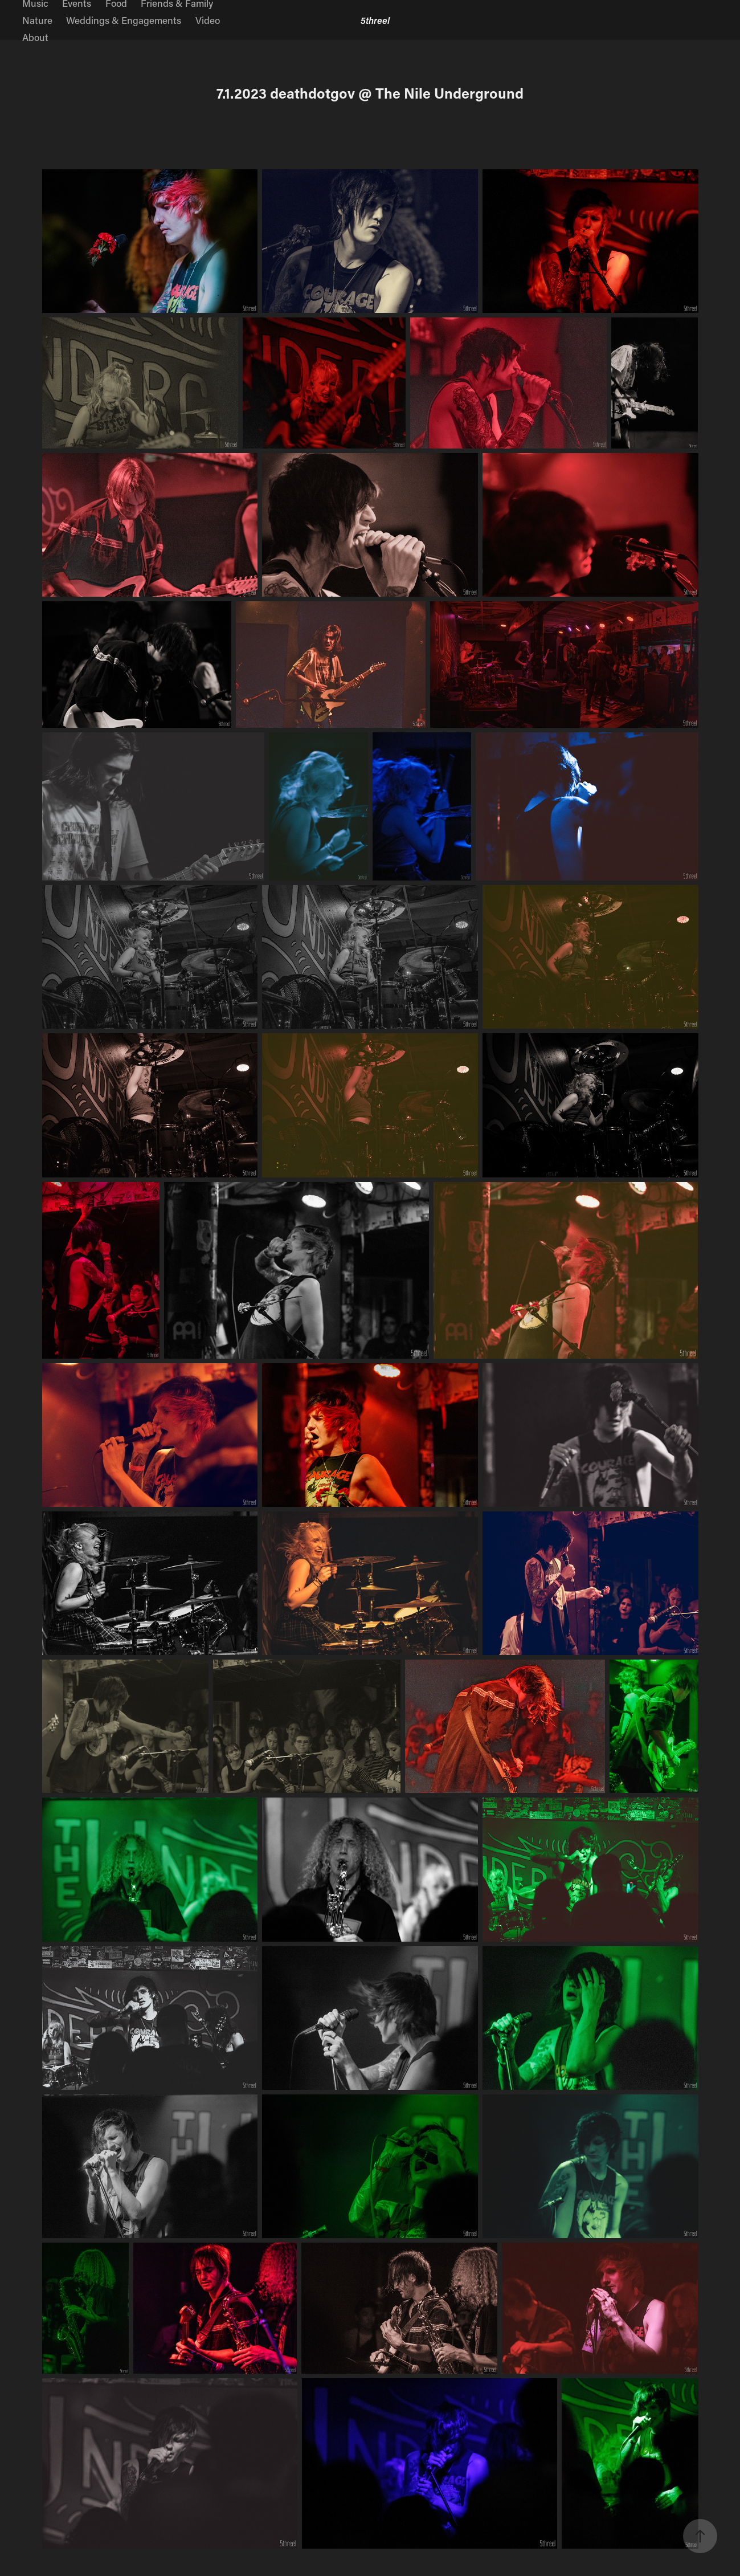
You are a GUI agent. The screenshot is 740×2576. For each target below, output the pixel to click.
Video (207, 20)
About (35, 37)
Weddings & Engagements (123, 20)
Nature (37, 20)
